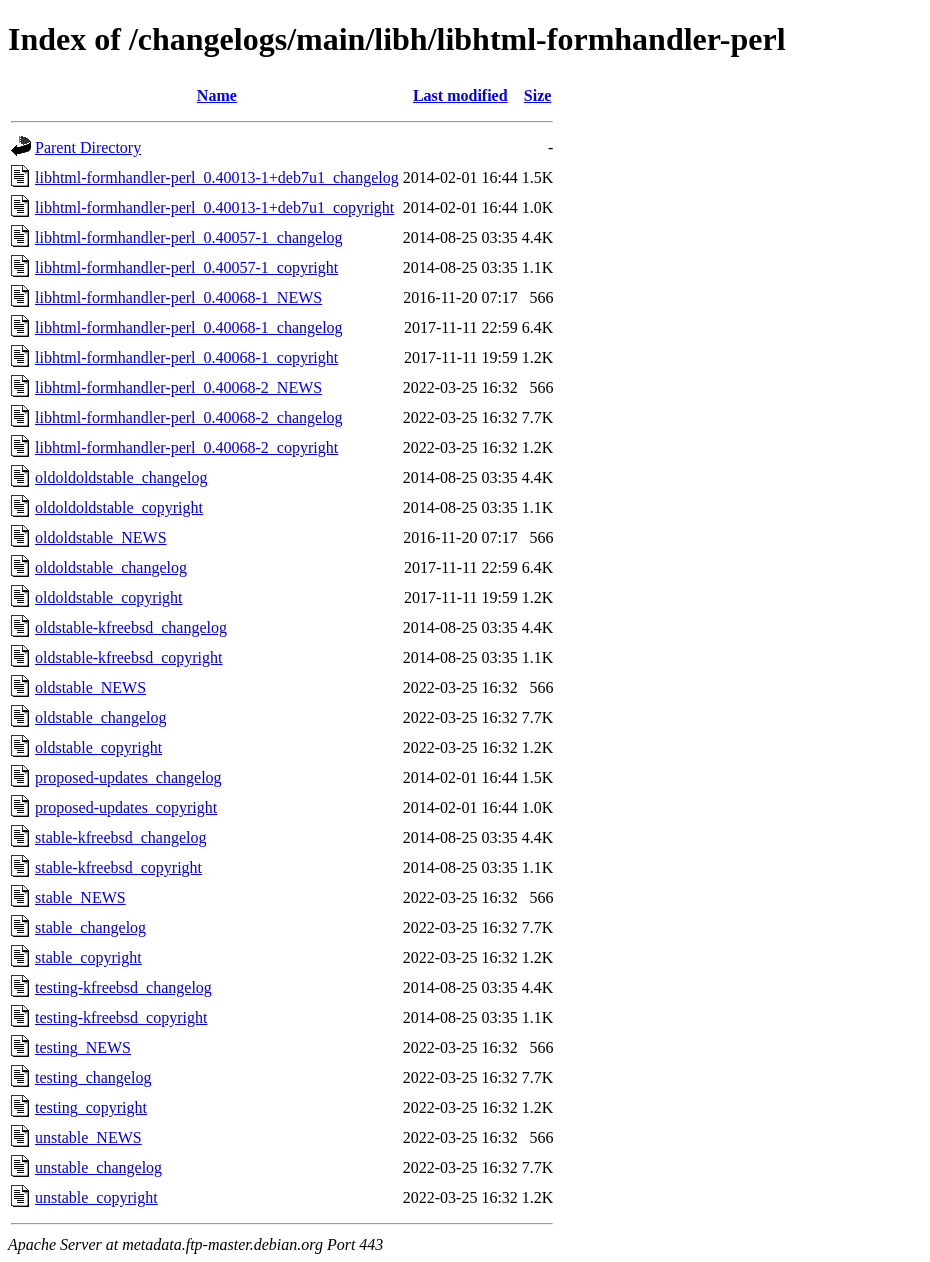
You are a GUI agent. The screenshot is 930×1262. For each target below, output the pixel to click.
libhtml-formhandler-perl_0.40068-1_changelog (189, 327)
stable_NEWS (80, 897)
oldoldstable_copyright (109, 597)
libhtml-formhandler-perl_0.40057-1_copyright (186, 267)
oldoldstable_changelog (111, 567)
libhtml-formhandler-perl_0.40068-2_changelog (189, 417)
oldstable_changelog (101, 717)
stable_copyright (88, 957)
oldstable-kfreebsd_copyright (129, 657)
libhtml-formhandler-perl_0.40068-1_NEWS (178, 297)
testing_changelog (93, 1077)
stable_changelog (90, 927)
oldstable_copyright (98, 747)
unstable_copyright (96, 1197)
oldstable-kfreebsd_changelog (131, 627)
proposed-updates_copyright (126, 807)
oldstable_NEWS (90, 687)
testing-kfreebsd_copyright (121, 1017)
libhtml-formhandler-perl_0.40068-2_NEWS (178, 387)
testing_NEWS (83, 1047)
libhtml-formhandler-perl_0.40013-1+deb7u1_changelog (217, 177)
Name (217, 95)
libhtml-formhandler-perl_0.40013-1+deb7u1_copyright (214, 207)
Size (538, 95)
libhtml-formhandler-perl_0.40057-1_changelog (189, 237)
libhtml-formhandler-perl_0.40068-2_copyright (186, 447)
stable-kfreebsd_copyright (118, 867)
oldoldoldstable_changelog (121, 477)
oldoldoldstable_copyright (119, 507)
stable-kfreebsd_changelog (120, 837)
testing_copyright (91, 1107)
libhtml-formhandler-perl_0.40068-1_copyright (186, 357)
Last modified (460, 95)
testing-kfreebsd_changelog (123, 987)
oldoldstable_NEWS (101, 537)
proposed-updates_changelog (128, 777)
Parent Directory (88, 147)
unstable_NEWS (88, 1137)
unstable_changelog (98, 1167)
